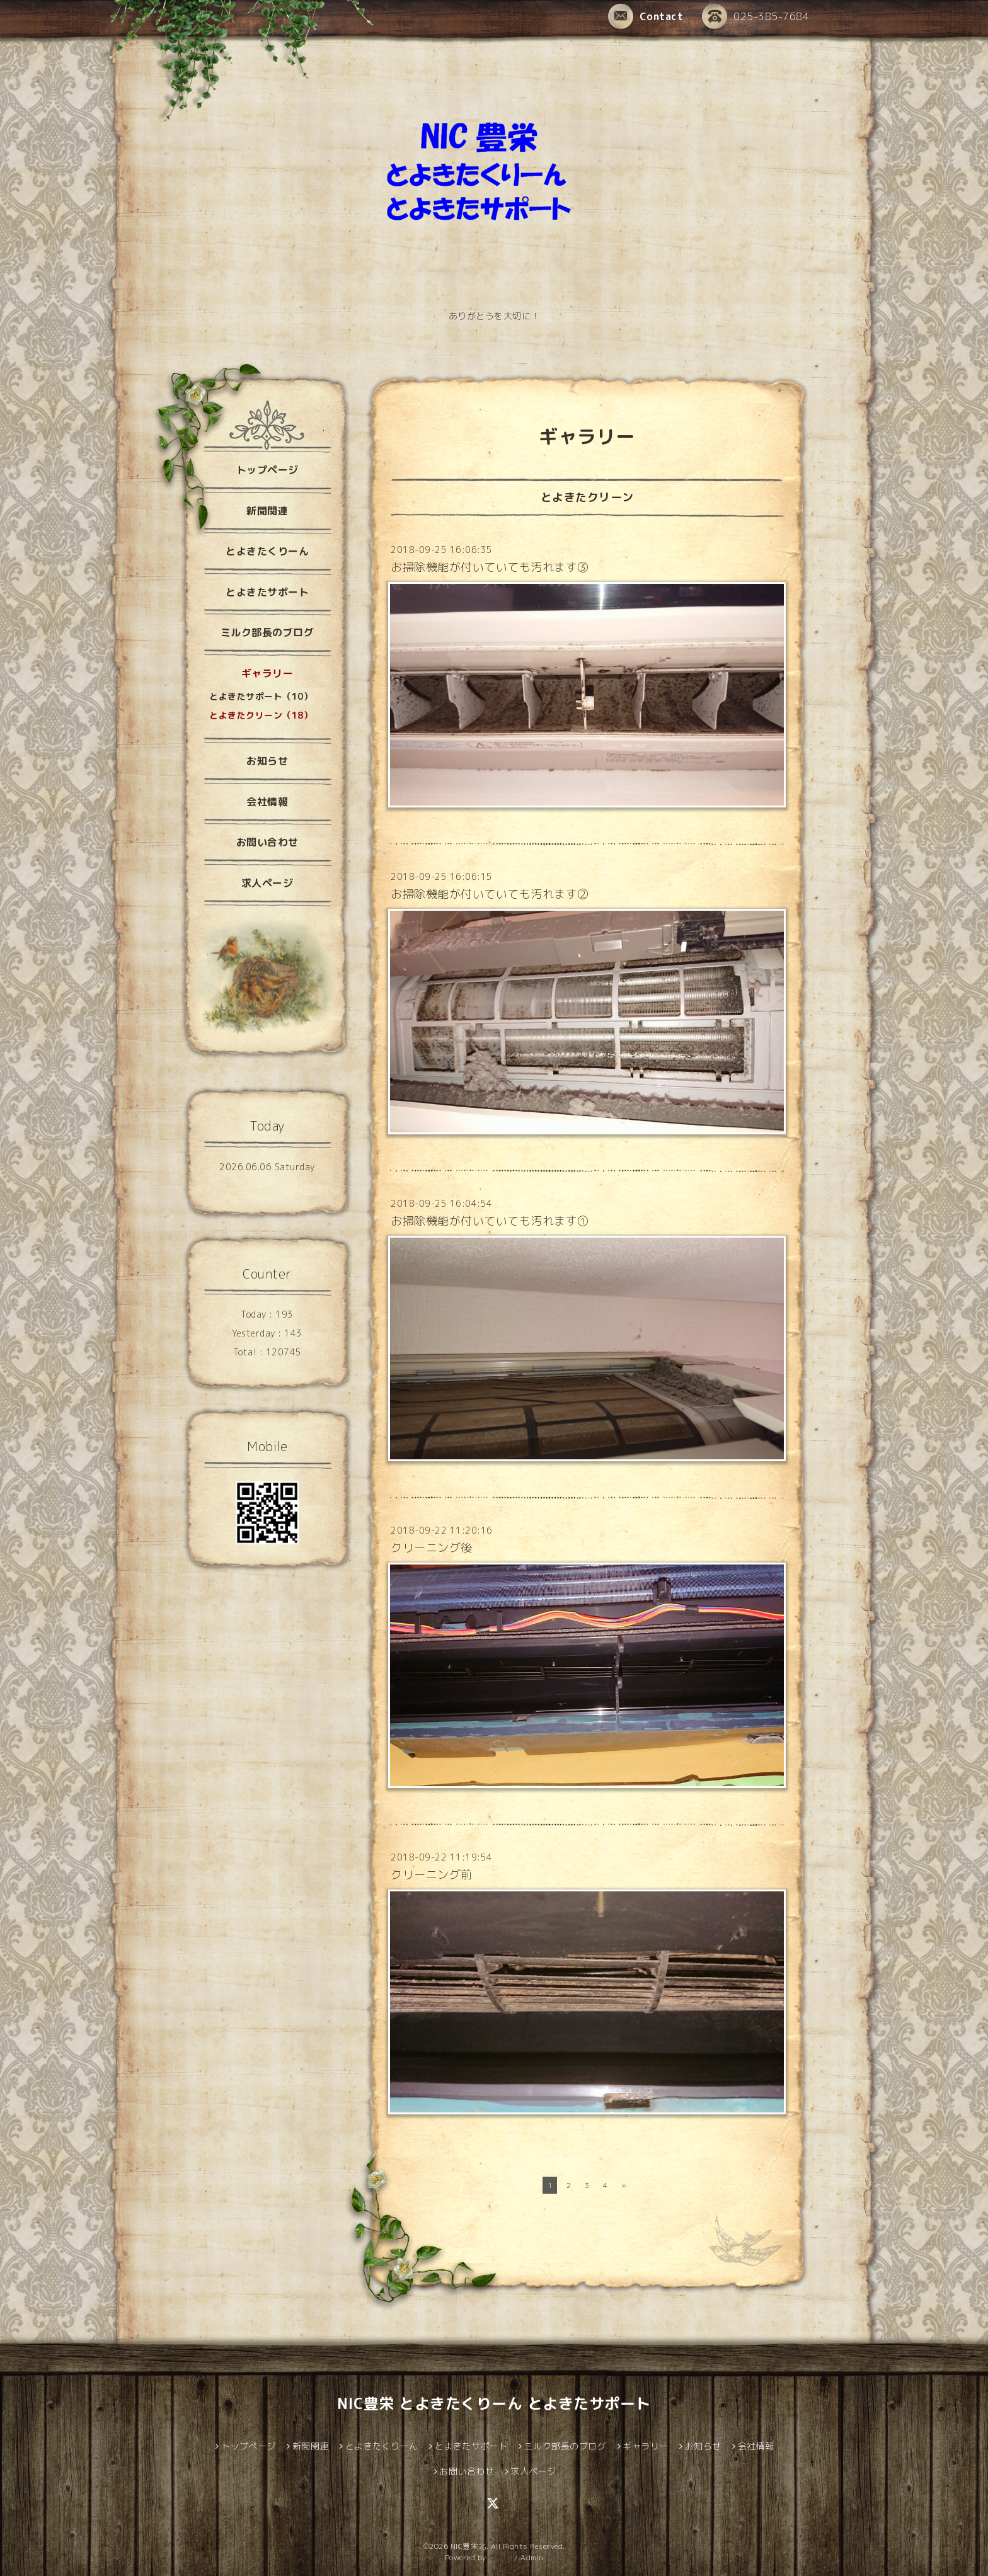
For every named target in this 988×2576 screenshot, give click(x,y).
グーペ (500, 2557)
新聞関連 (267, 511)
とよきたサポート (267, 592)
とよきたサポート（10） (261, 696)
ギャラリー (267, 673)
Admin (532, 2557)
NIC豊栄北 (468, 2546)
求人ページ (267, 883)
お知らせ (267, 761)
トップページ (267, 470)
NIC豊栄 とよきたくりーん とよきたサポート (494, 2403)
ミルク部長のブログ (267, 632)
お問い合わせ (267, 842)
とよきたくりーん (267, 551)
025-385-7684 (755, 16)
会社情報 (267, 802)
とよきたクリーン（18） (261, 715)
